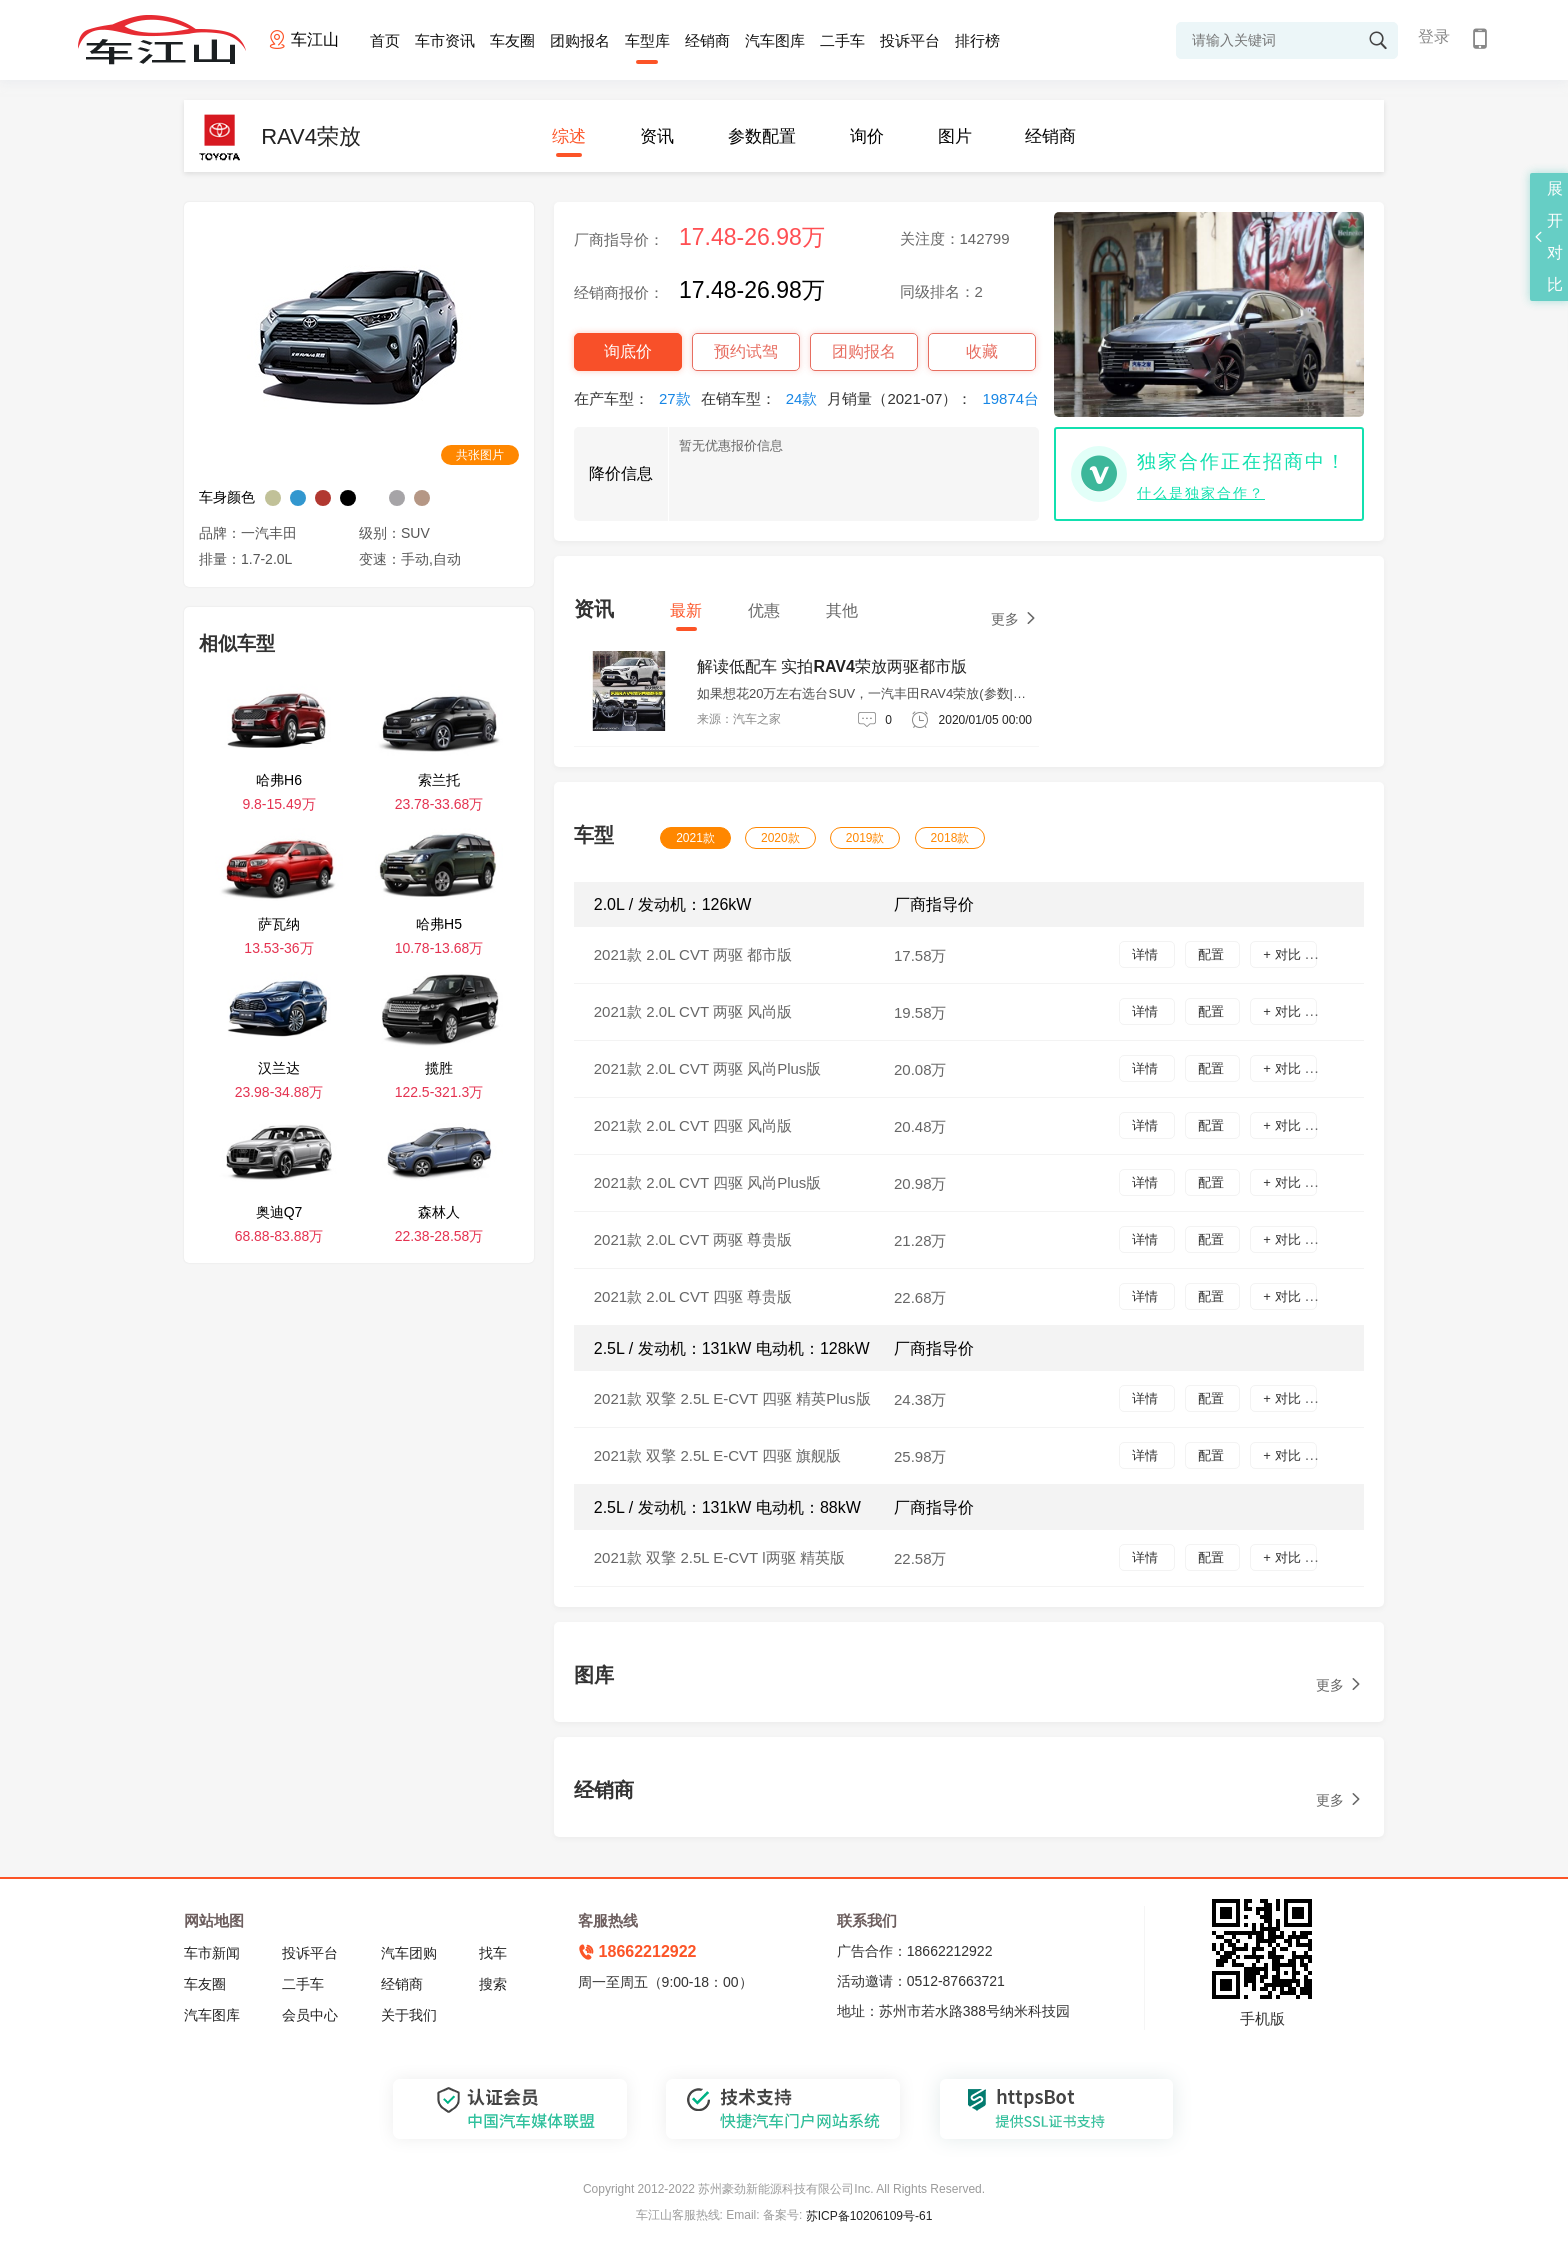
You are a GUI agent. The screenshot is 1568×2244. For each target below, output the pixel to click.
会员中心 (310, 2015)
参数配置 (762, 136)
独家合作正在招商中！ (1242, 461)
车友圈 (512, 40)
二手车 (842, 40)
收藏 (982, 351)
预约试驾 (746, 351)
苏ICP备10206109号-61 (869, 2216)
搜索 (493, 1984)
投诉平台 (910, 40)
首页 (385, 40)
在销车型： (764, 398)
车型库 (647, 40)
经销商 (707, 40)
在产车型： (637, 398)
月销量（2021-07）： (938, 398)
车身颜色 (227, 497)
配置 (1213, 954)
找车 (493, 1953)
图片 (955, 136)
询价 (867, 136)
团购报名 (580, 40)
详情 (1147, 954)
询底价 (628, 351)
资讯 (657, 136)
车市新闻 (212, 1953)
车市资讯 (445, 40)
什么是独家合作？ (1201, 493)
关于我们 (409, 2015)
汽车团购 (409, 1953)
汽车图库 (775, 40)
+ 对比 (1283, 954)
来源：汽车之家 (739, 719)
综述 (569, 136)
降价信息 (621, 473)
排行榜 (977, 40)
